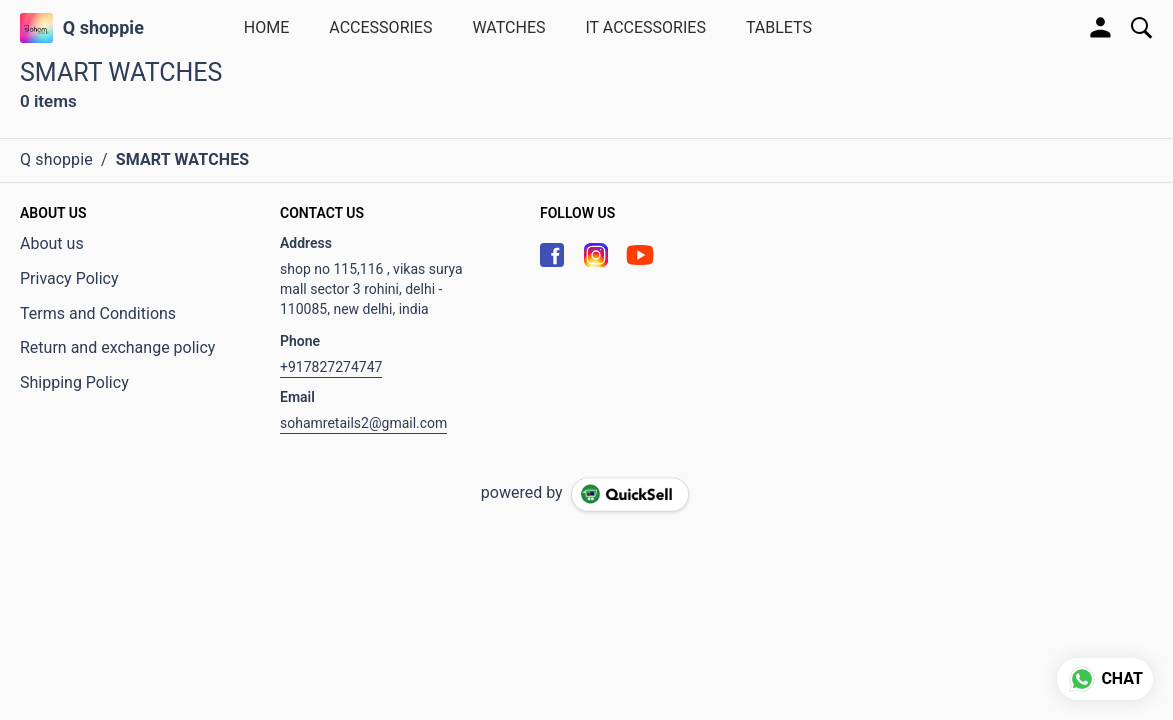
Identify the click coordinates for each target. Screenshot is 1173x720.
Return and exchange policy (117, 347)
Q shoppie (103, 28)
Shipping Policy (74, 382)
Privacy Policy (69, 278)
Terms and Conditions (98, 313)
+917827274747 (331, 367)
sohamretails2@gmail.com (363, 423)
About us (52, 243)
